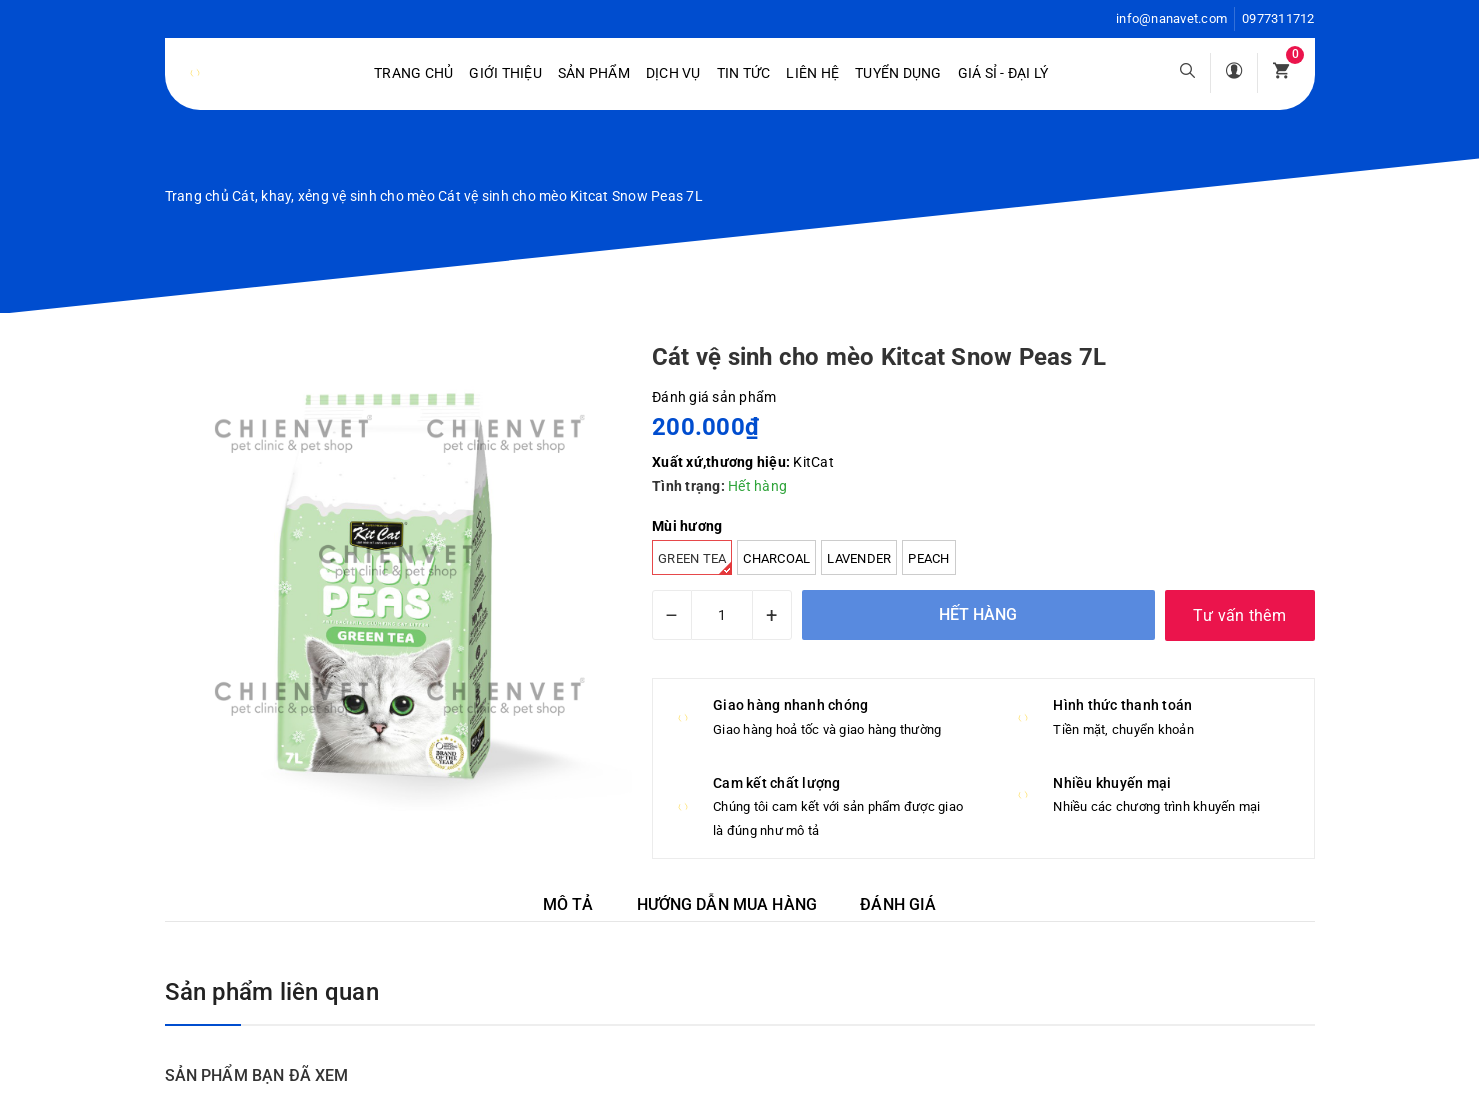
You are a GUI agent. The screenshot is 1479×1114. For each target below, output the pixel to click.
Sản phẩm (594, 73)
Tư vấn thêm (1239, 615)
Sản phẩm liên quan (272, 992)
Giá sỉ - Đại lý (1003, 73)
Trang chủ (413, 73)
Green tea (695, 563)
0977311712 (1278, 18)
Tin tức (744, 73)
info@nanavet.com (1171, 18)
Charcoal (776, 558)
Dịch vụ (673, 73)
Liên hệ (812, 73)
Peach (928, 558)
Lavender (859, 558)
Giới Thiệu (505, 73)
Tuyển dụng (898, 73)
